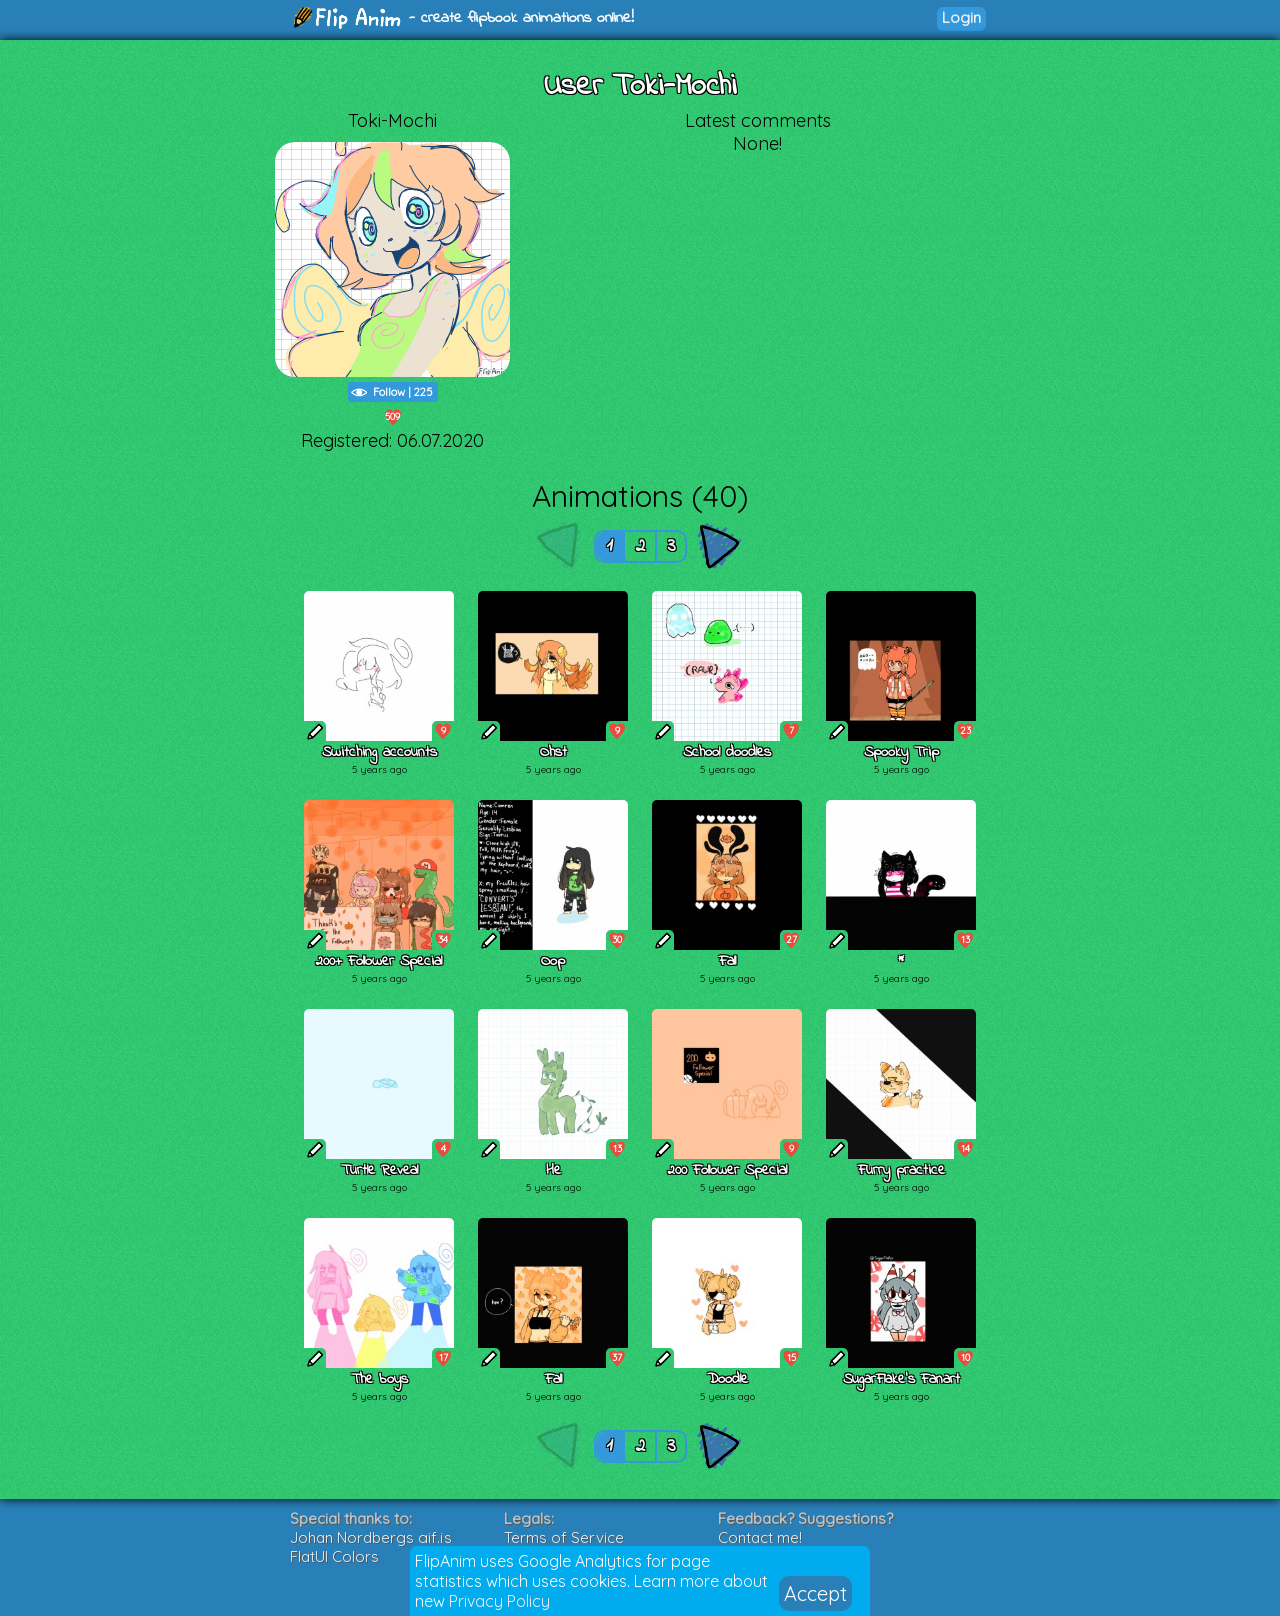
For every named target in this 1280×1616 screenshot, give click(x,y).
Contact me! (760, 1537)
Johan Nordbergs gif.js (371, 1537)
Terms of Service (564, 1537)
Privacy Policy (499, 1601)
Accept (815, 1593)
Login (961, 17)
